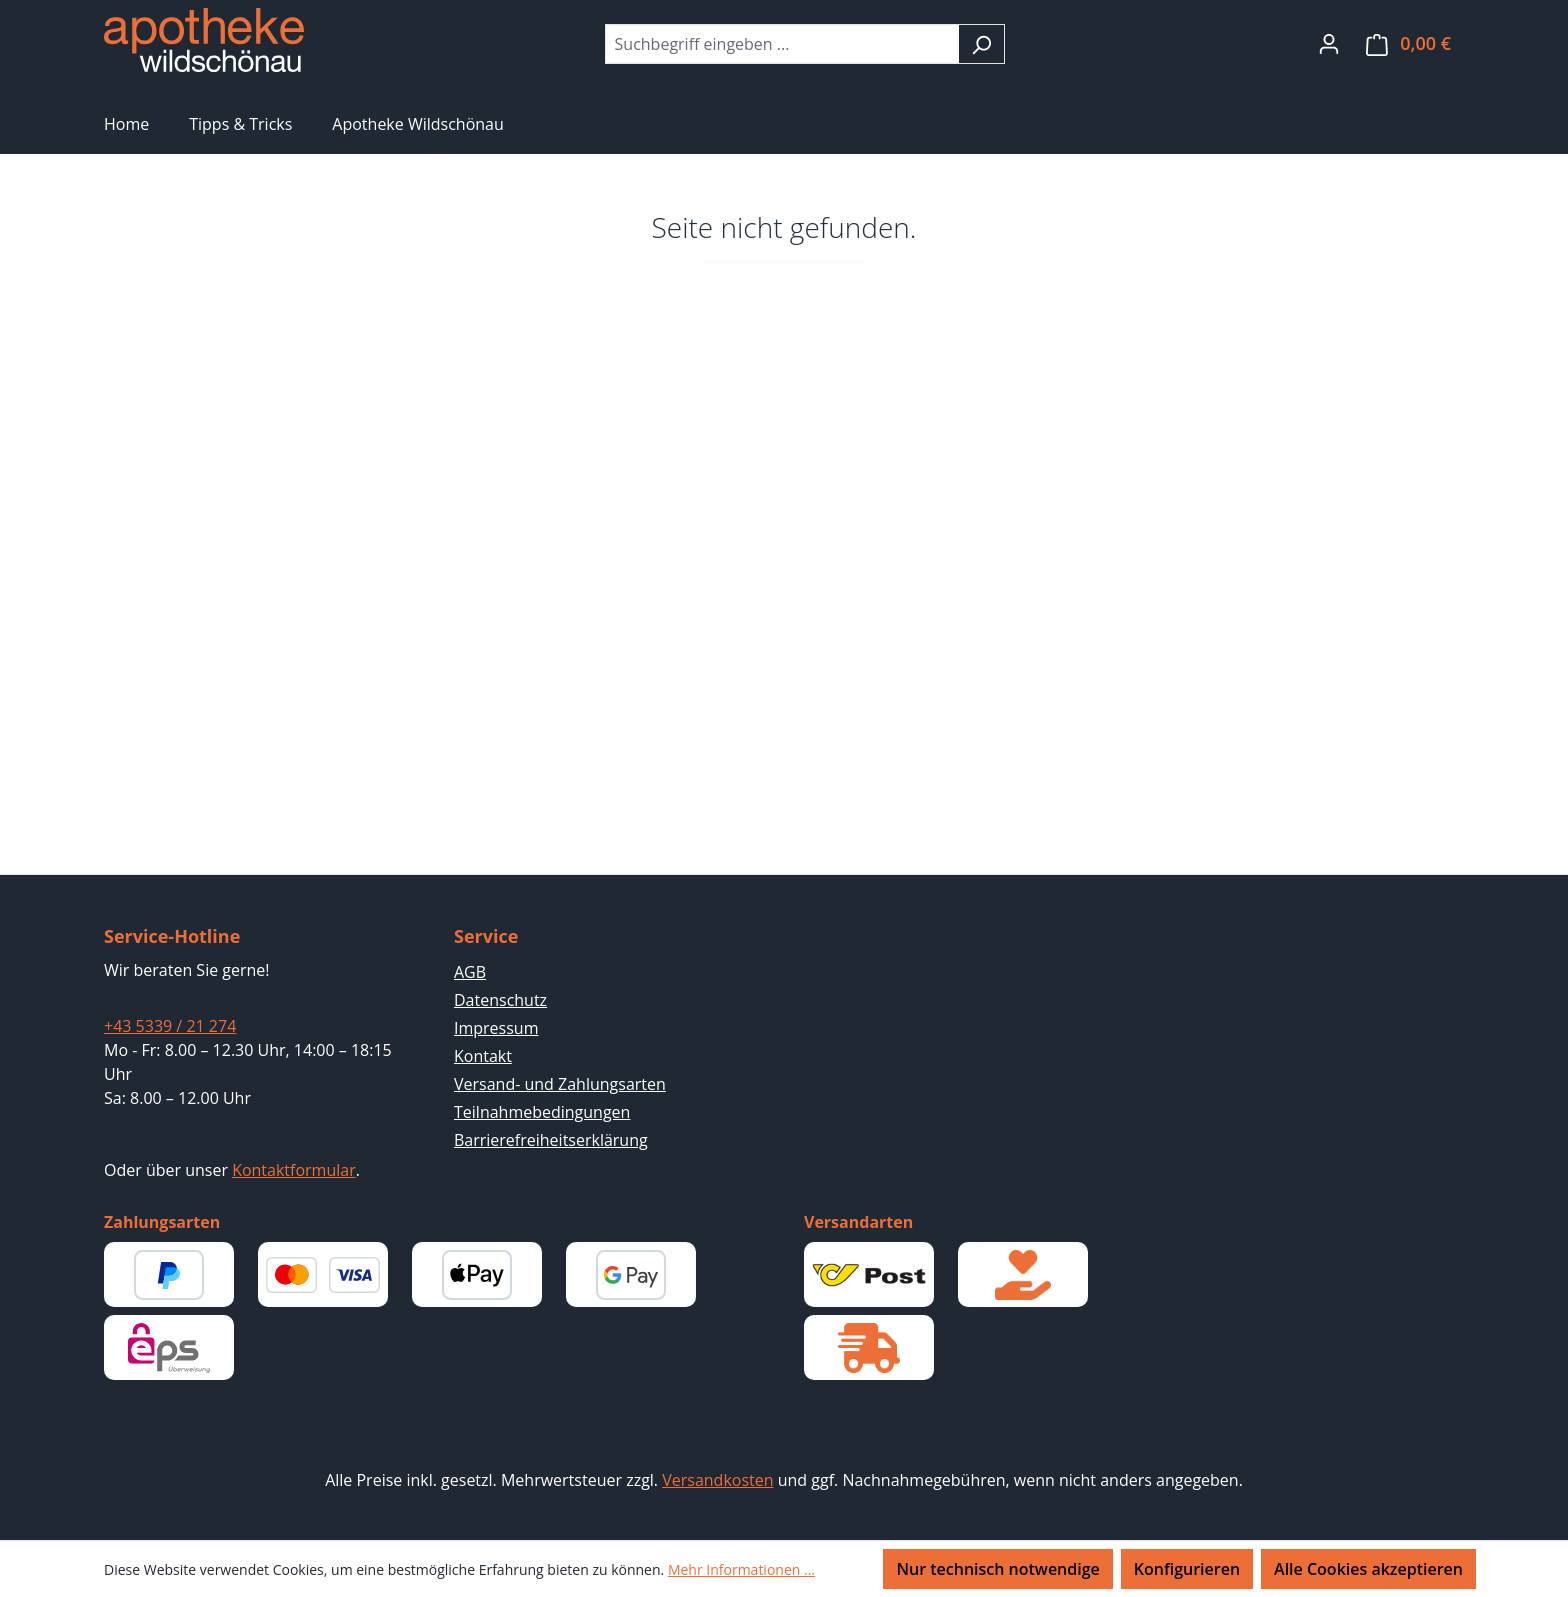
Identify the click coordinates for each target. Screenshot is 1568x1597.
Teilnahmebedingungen (542, 1112)
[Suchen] (981, 44)
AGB (470, 972)
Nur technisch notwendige (997, 1569)
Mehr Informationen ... (741, 1569)
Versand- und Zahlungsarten (560, 1084)
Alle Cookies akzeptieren (1368, 1569)
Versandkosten (717, 1480)
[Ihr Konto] (1329, 43)
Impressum (496, 1028)
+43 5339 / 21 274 (170, 1026)
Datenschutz (500, 1000)
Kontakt (483, 1056)
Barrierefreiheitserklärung (551, 1140)
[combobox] (782, 44)
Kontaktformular (294, 1170)
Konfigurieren (1187, 1569)
